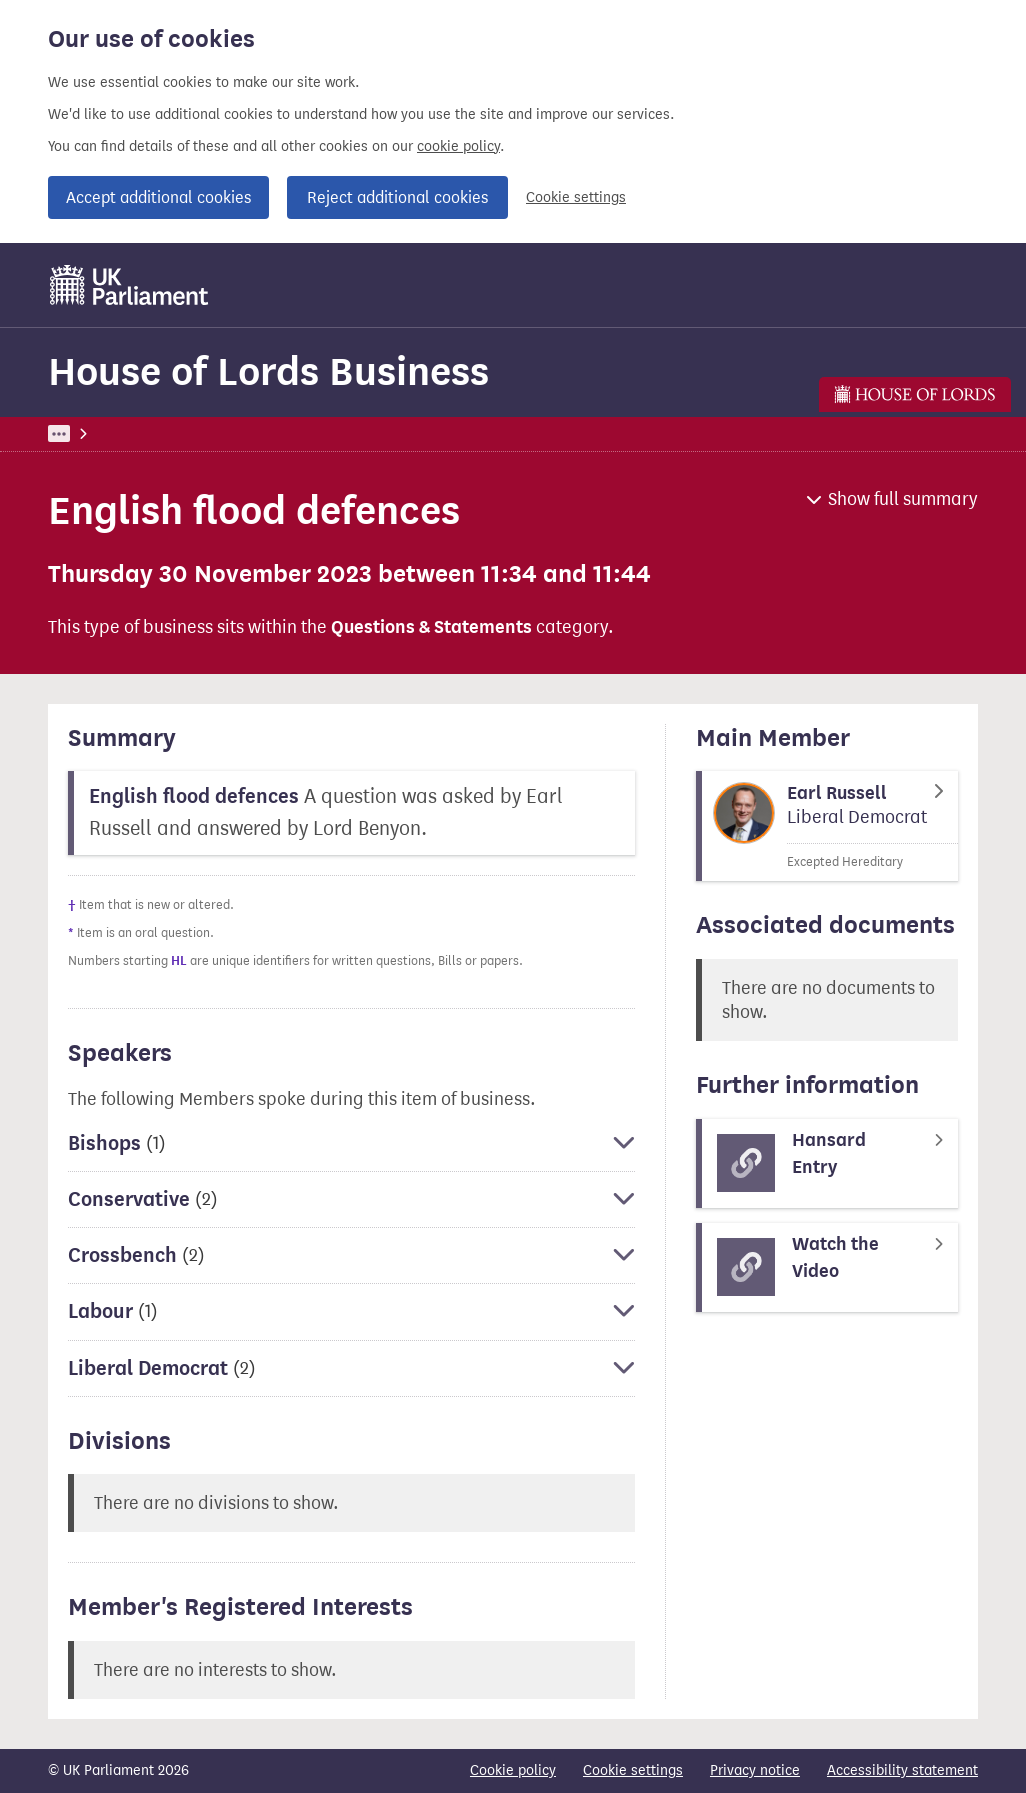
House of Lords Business (268, 371)
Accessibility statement (902, 1770)
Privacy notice (755, 1770)
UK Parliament (93, 433)
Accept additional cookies (158, 197)
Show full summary (903, 499)
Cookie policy (513, 1770)
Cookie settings (576, 197)
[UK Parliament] (129, 285)
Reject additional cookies (397, 197)
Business (195, 433)
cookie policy (458, 146)
